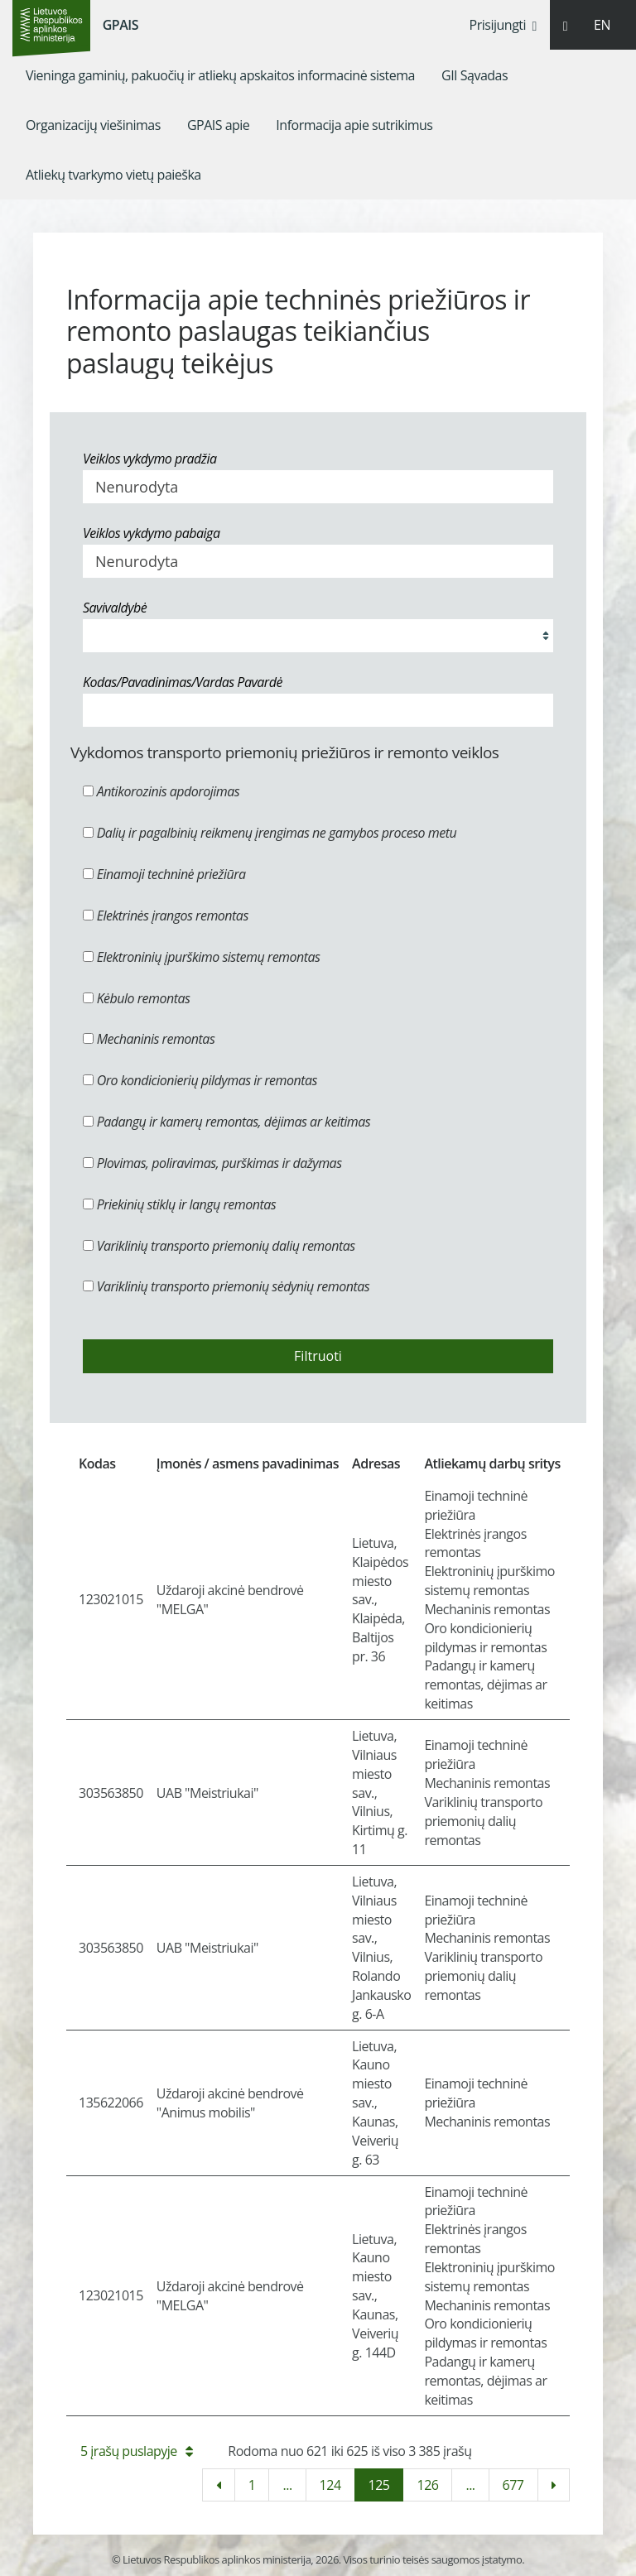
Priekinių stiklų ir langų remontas (179, 1204)
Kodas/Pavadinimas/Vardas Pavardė (182, 682)
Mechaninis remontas (148, 1039)
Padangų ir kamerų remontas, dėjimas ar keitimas (226, 1122)
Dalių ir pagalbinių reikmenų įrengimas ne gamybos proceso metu (269, 833)
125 (379, 2485)
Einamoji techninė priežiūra (164, 874)
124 (330, 2485)
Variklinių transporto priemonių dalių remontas (219, 1246)
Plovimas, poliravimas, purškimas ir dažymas (212, 1163)
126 (427, 2485)
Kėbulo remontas (136, 998)
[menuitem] (220, 75)
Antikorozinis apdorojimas (161, 791)
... (287, 2485)
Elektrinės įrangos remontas (165, 915)
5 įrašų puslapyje (136, 2451)
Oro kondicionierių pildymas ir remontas (200, 1080)
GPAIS (120, 25)
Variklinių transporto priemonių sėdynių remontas (226, 1286)
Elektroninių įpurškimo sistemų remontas (201, 957)
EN (602, 25)
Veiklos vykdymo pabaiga (151, 533)
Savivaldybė (115, 607)
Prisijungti (503, 25)
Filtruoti (318, 1356)
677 (513, 2485)
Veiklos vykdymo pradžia (150, 458)
